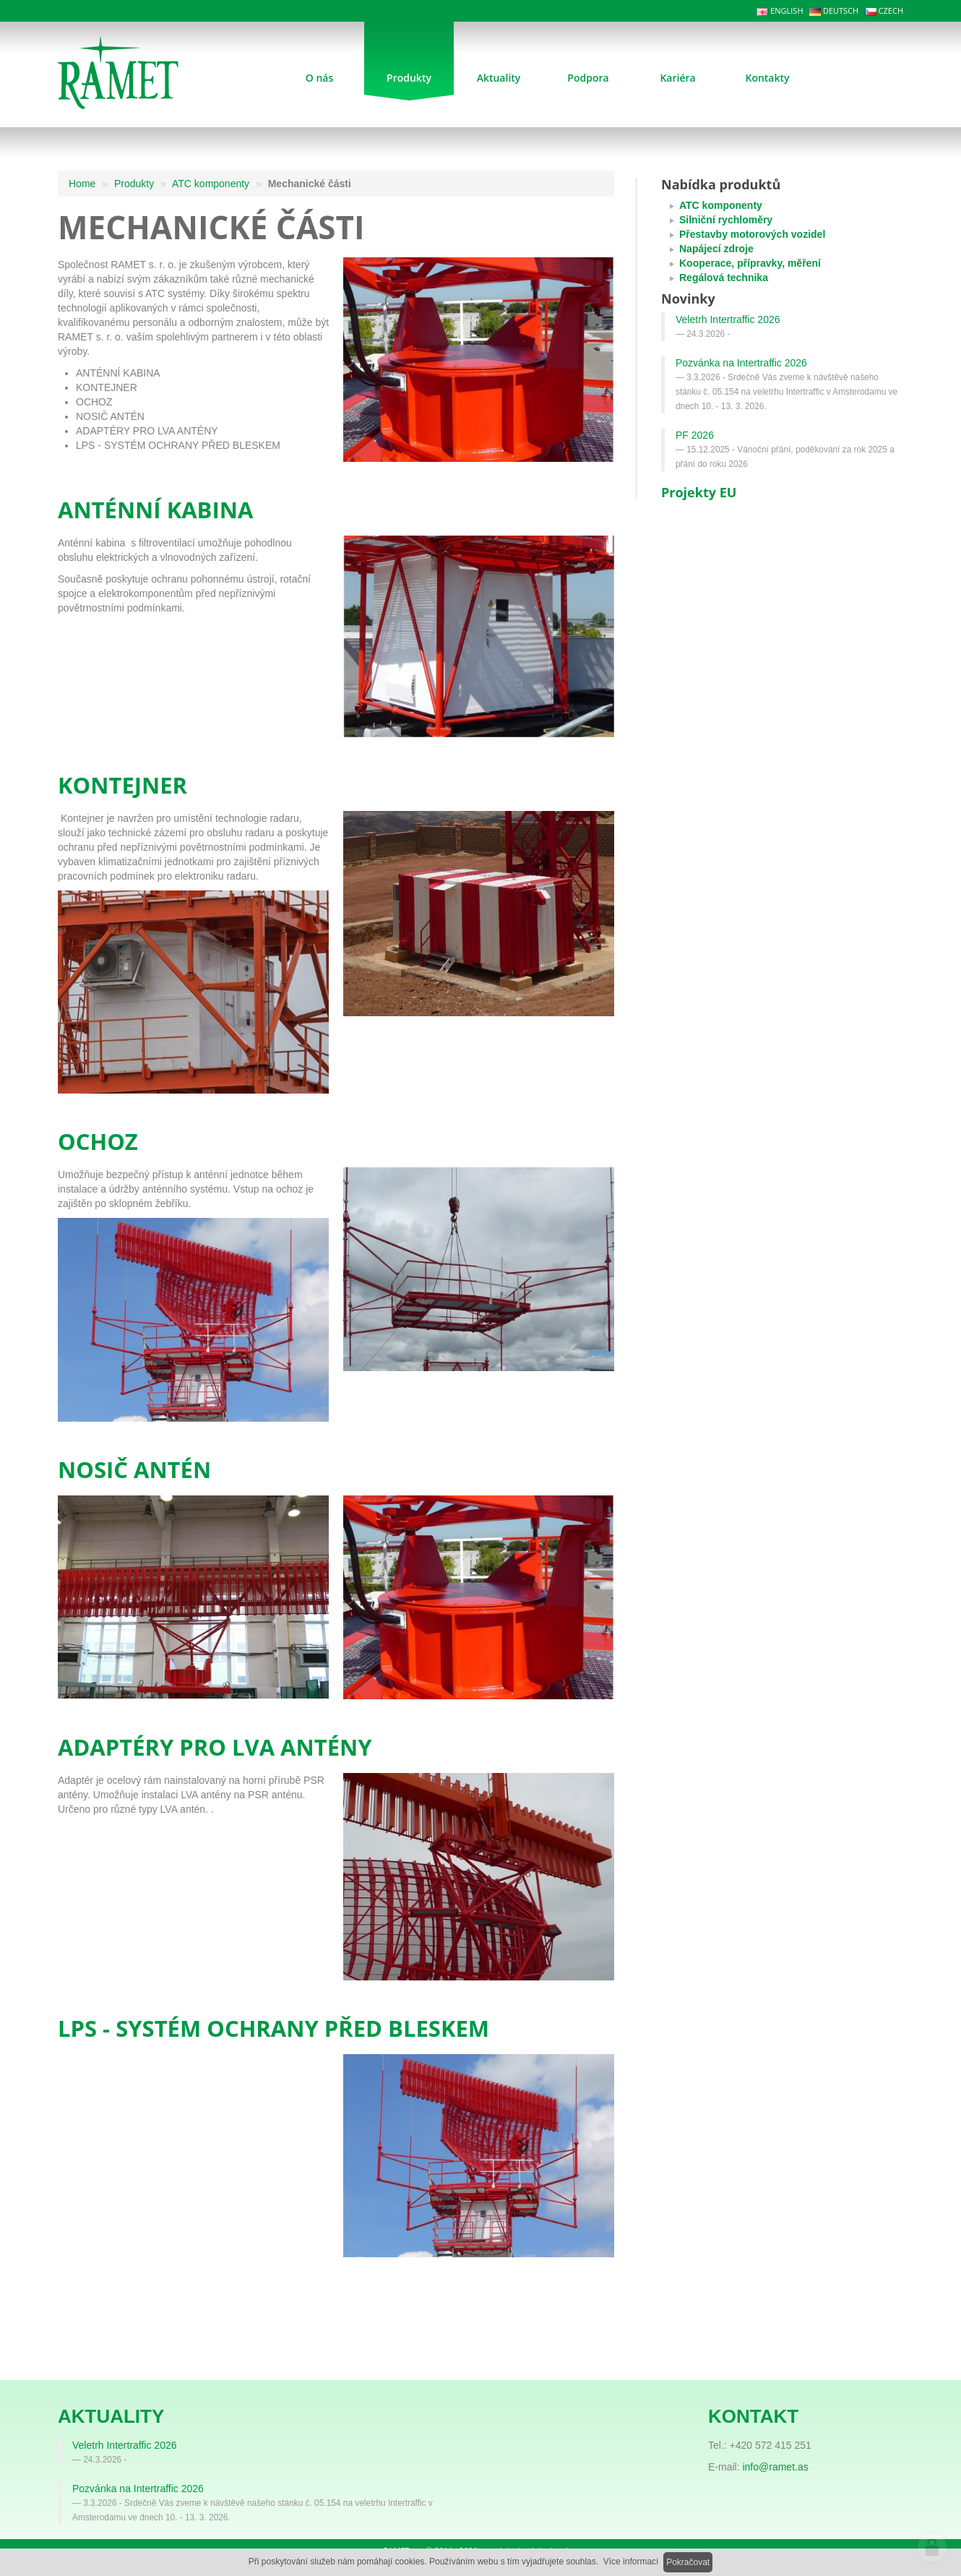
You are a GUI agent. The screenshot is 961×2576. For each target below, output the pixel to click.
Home (82, 183)
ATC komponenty (210, 183)
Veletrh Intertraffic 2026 (728, 319)
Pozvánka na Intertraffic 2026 (741, 363)
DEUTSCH (833, 10)
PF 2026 (695, 435)
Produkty (134, 183)
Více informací (631, 2561)
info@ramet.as (775, 2467)
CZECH (884, 10)
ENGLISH (780, 10)
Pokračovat (688, 2562)
